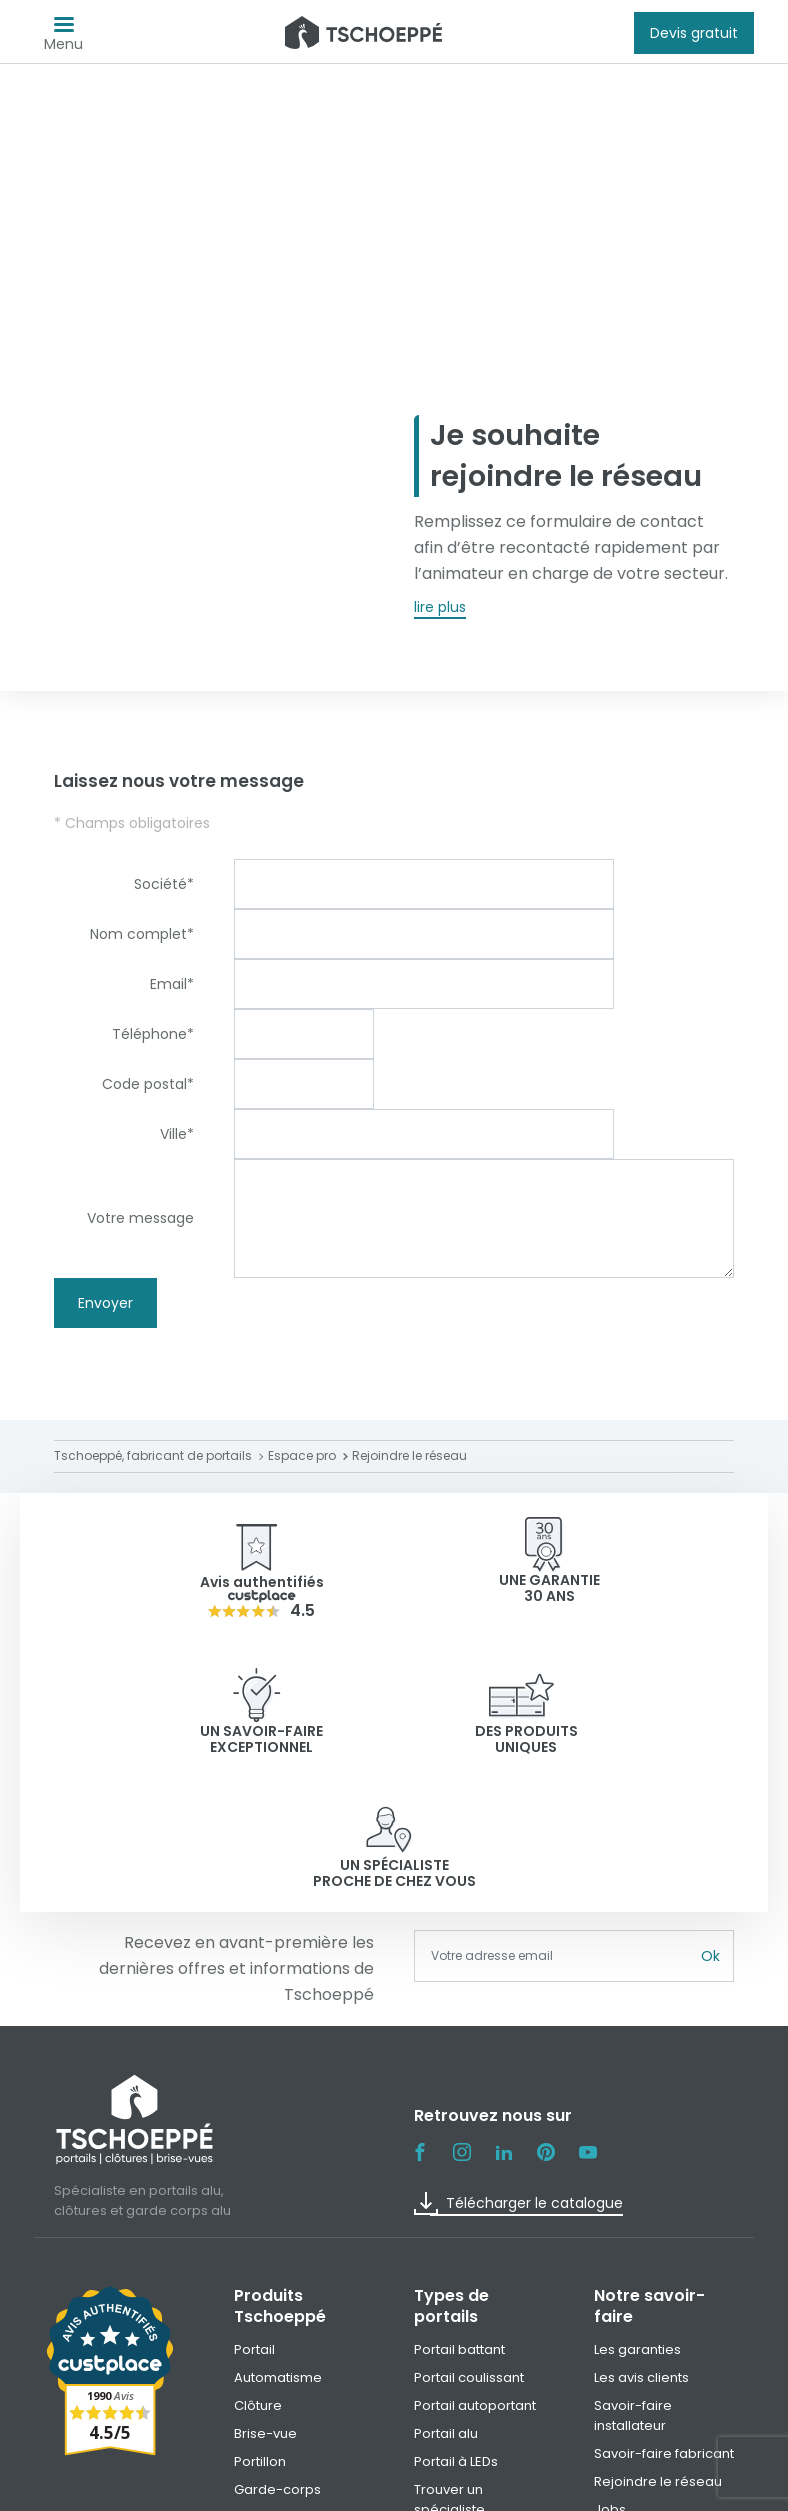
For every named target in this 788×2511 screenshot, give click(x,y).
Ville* (177, 1134)
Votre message (140, 1218)
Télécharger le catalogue (518, 2069)
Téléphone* (153, 1034)
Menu (63, 38)
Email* (172, 984)
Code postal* (148, 1084)
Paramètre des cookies (615, 2488)
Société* (164, 884)
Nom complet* (142, 934)
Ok (710, 1822)
